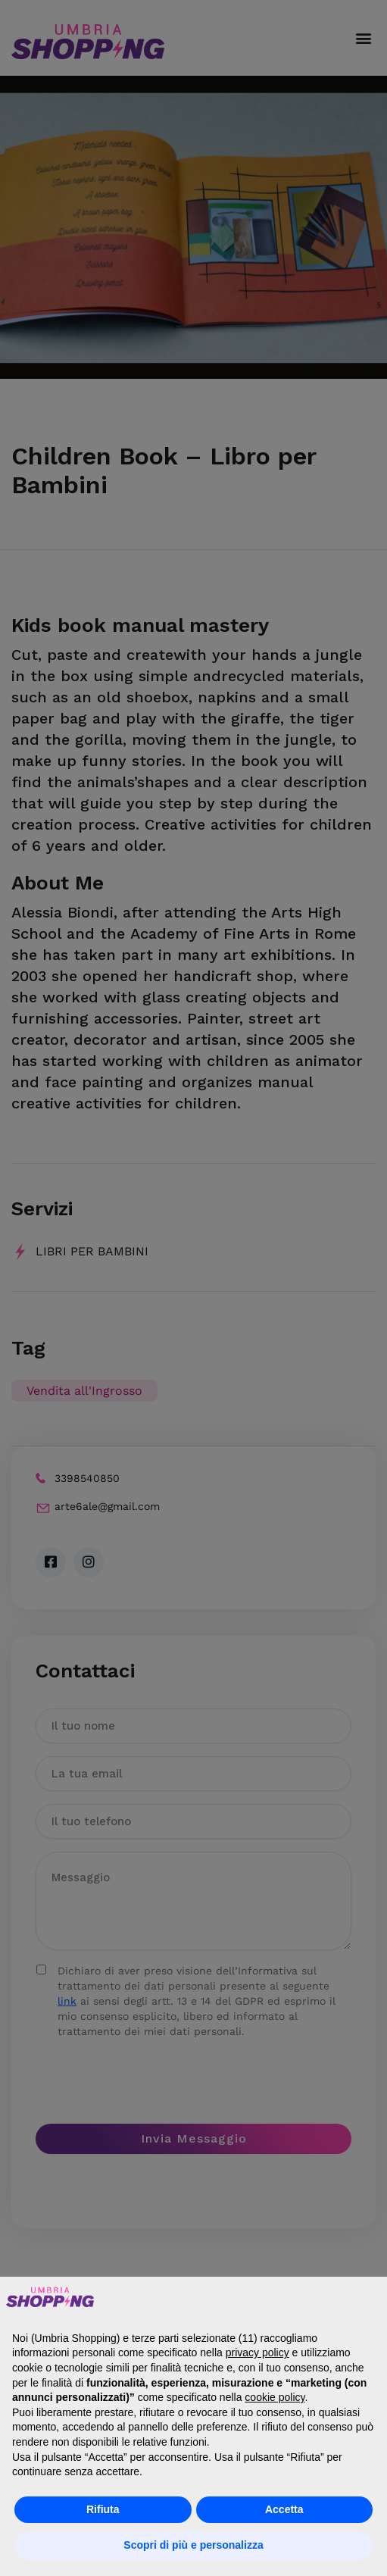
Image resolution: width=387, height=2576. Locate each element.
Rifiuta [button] (103, 2509)
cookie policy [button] (274, 2397)
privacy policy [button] (257, 2352)
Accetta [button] (284, 2509)
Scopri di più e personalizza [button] (193, 2545)
